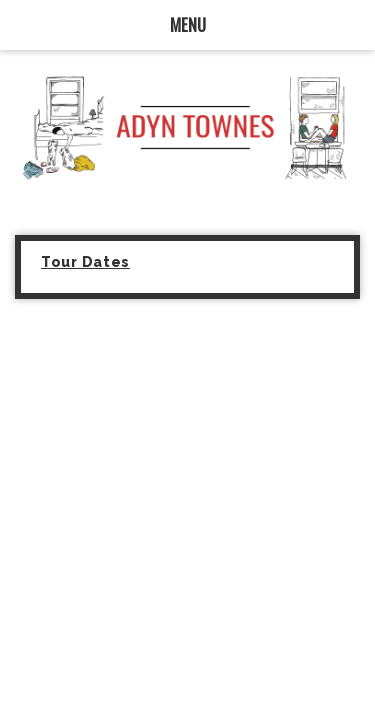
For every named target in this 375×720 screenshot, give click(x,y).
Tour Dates (85, 262)
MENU (188, 24)
